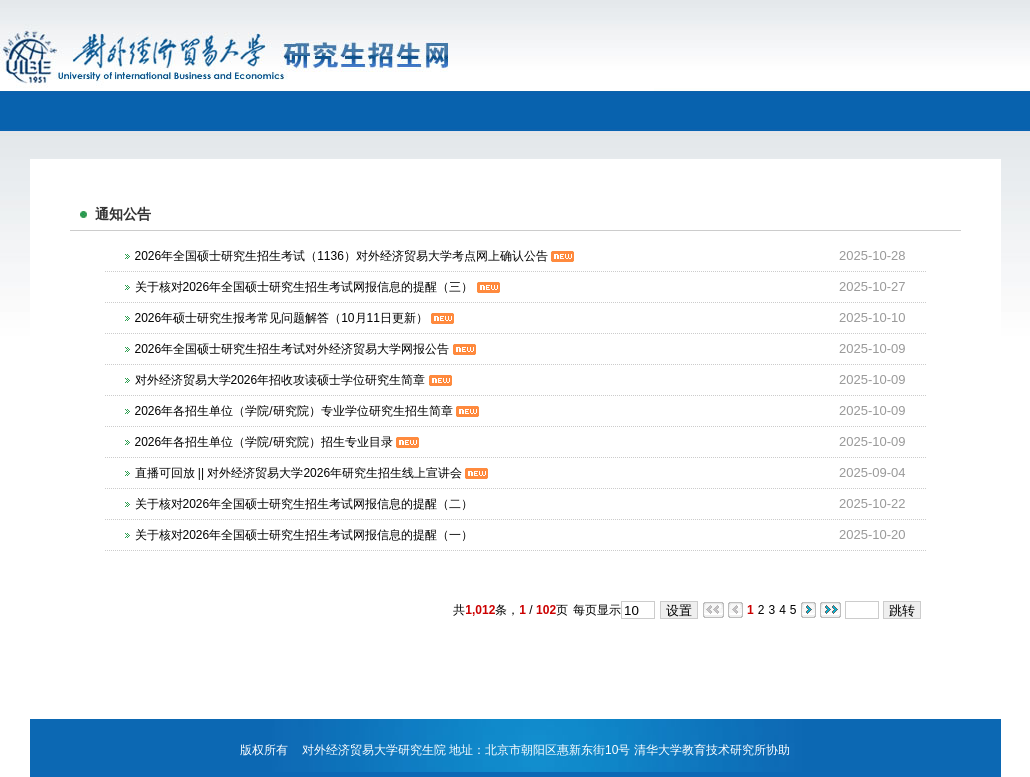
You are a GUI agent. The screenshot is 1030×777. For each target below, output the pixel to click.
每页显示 (597, 610)
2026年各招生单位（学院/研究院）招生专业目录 (277, 442)
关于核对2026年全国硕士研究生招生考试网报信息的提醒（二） (304, 504)
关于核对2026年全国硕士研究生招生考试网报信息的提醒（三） (317, 287)
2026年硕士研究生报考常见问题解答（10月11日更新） (295, 318)
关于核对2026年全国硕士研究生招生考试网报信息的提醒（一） (304, 535)
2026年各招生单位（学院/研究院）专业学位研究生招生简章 (307, 411)
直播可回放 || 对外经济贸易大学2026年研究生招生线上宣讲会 (312, 473)
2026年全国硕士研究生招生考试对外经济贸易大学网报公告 (305, 349)
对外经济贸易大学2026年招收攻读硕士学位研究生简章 (293, 380)
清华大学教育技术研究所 (700, 750)
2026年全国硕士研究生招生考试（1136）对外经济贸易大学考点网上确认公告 (355, 256)
